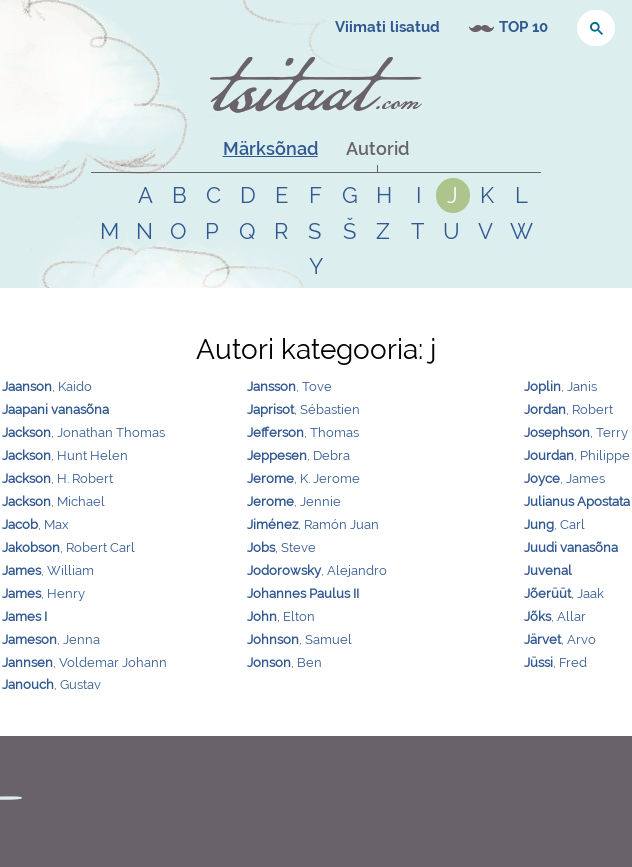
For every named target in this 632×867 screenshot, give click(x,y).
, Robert (568, 409)
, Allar (555, 616)
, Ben (284, 662)
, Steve (281, 547)
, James (564, 478)
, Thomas (303, 432)
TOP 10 (523, 27)
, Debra (298, 455)
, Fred (555, 662)
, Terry (576, 432)
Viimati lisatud (387, 27)
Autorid (377, 148)
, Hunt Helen (65, 455)
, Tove (289, 386)
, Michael (53, 501)
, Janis (560, 386)
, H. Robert (57, 478)
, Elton (281, 616)
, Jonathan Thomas (83, 432)
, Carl (554, 524)
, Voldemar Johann (84, 662)
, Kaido (47, 386)
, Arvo (560, 639)
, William (48, 570)
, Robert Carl (68, 547)
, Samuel (299, 639)
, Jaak (564, 593)
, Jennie (294, 501)
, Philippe (577, 455)
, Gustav (51, 684)
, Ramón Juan (313, 524)
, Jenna (51, 639)
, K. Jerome (303, 478)
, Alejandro (317, 570)
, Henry (43, 593)
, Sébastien (303, 409)
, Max (35, 524)
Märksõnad (270, 148)
